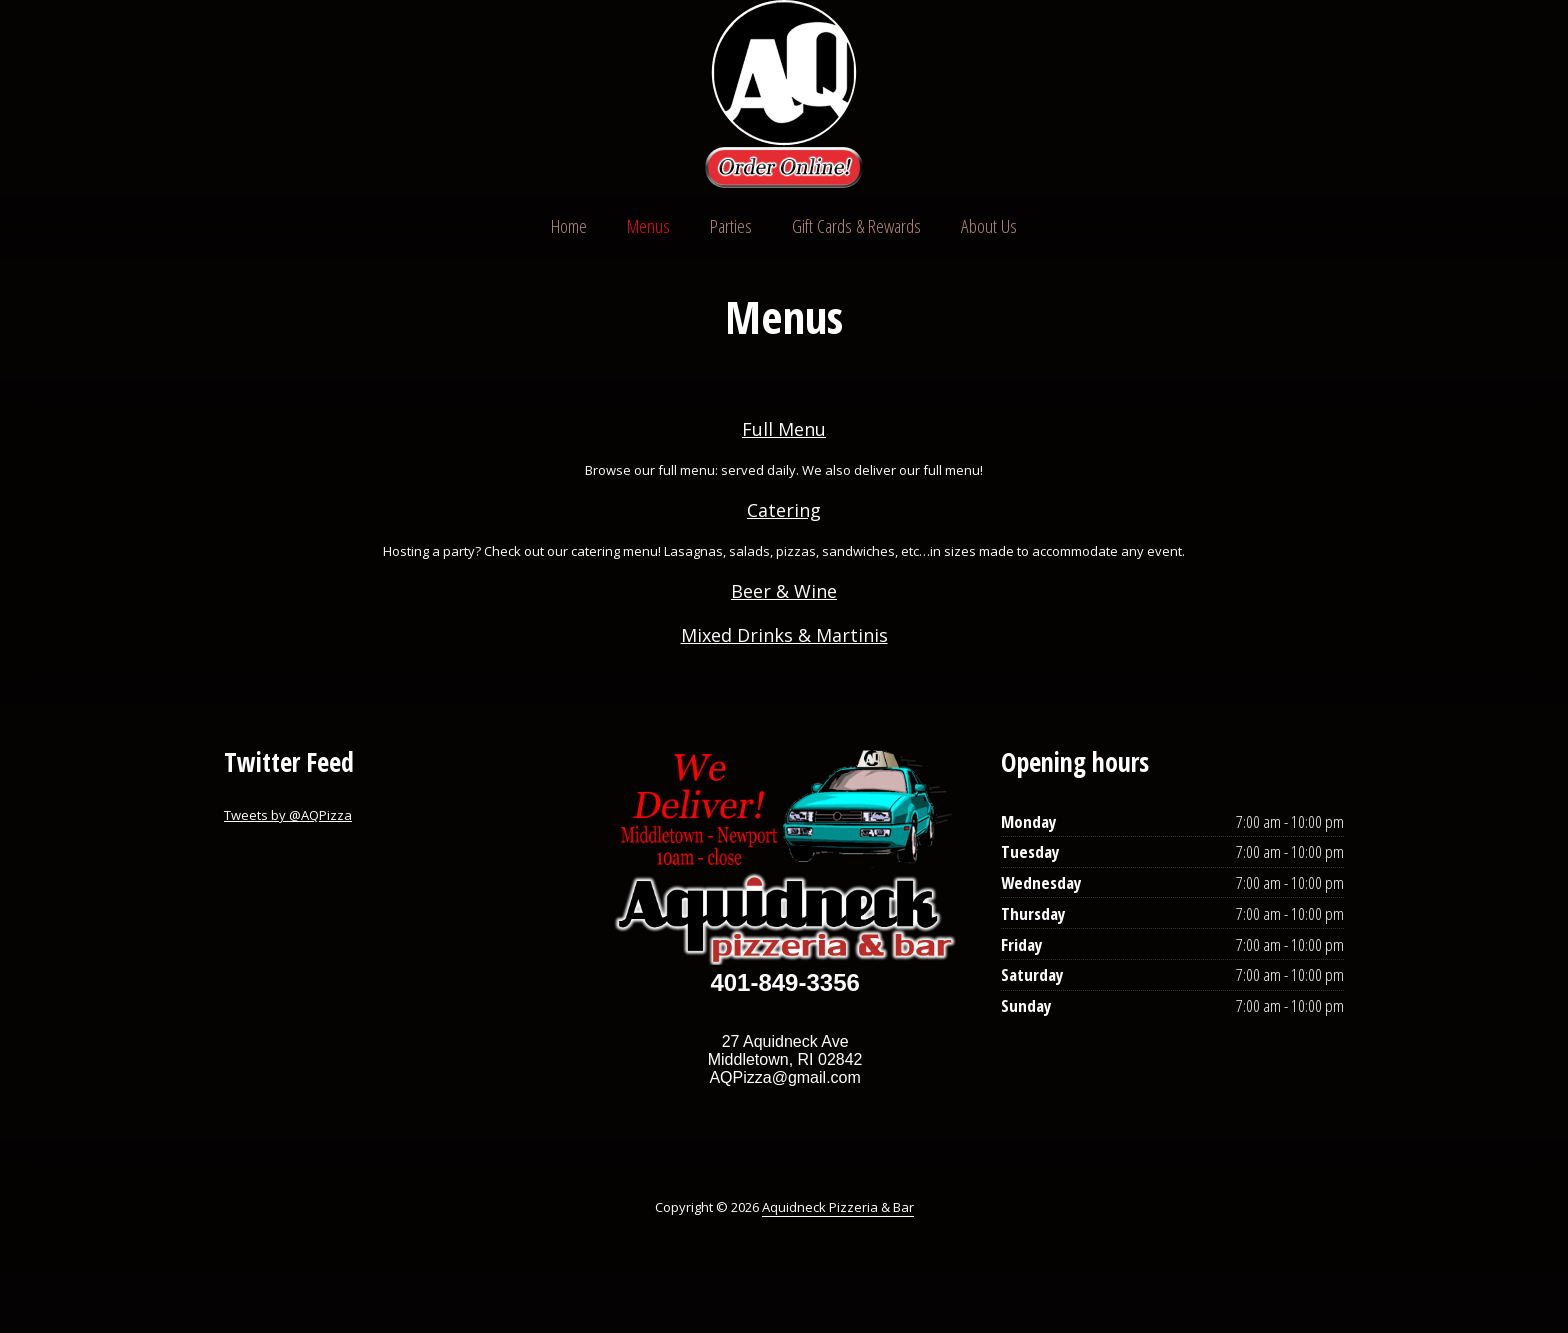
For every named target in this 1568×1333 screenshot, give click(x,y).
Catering (784, 510)
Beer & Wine (784, 591)
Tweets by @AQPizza (288, 815)
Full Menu (784, 429)
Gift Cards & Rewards (856, 226)
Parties (731, 226)
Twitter (1248, 96)
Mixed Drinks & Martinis (784, 635)
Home (569, 226)
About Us (989, 226)
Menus (648, 226)
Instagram (1324, 96)
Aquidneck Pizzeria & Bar (838, 1207)
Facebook (1286, 96)
